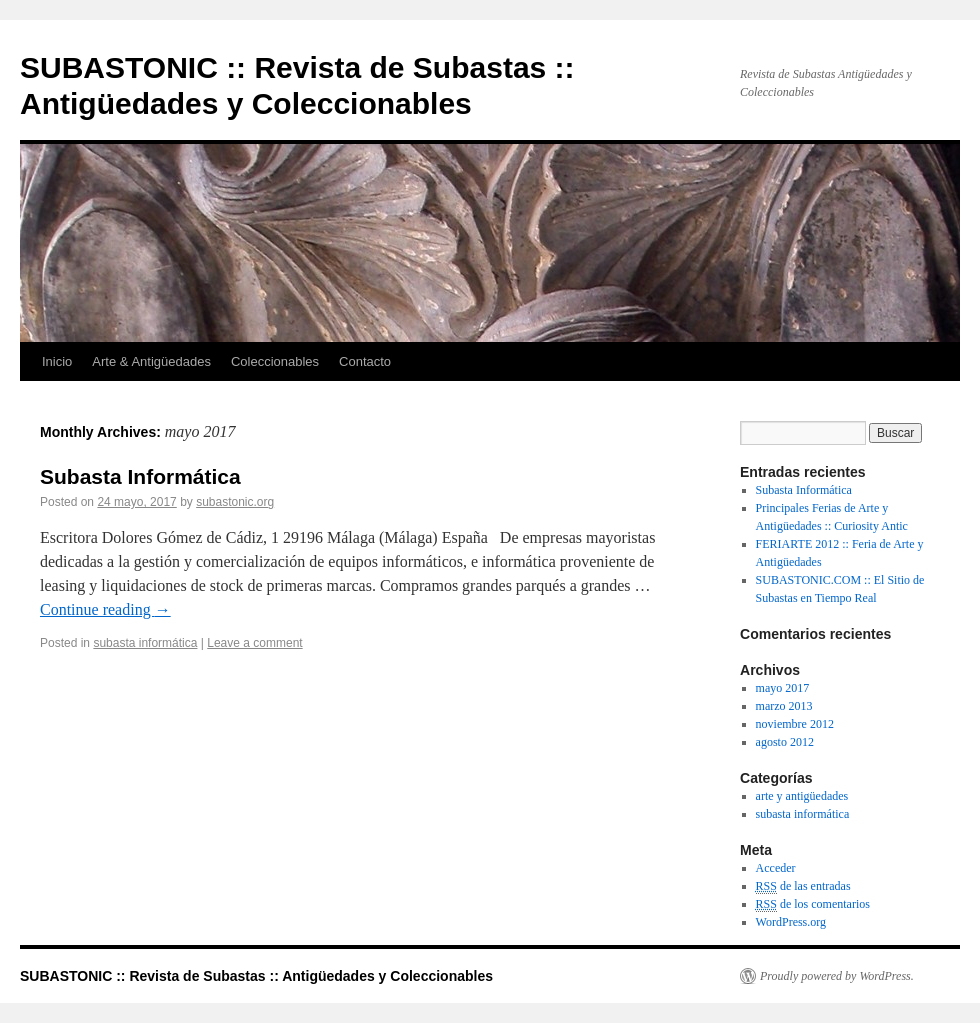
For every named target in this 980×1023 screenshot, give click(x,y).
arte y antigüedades (802, 796)
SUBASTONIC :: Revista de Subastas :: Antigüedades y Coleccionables (256, 976)
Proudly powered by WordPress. (837, 976)
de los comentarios (813, 904)
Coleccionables (275, 361)
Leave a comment (254, 643)
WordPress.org (791, 922)
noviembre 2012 (795, 724)
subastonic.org (235, 502)
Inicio (57, 361)
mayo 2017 (783, 688)
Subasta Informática (140, 476)
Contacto (365, 361)
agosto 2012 (785, 742)
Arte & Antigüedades (151, 361)
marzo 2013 (784, 706)
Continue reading (105, 609)
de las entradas (803, 886)
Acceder (776, 868)
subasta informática (145, 643)
